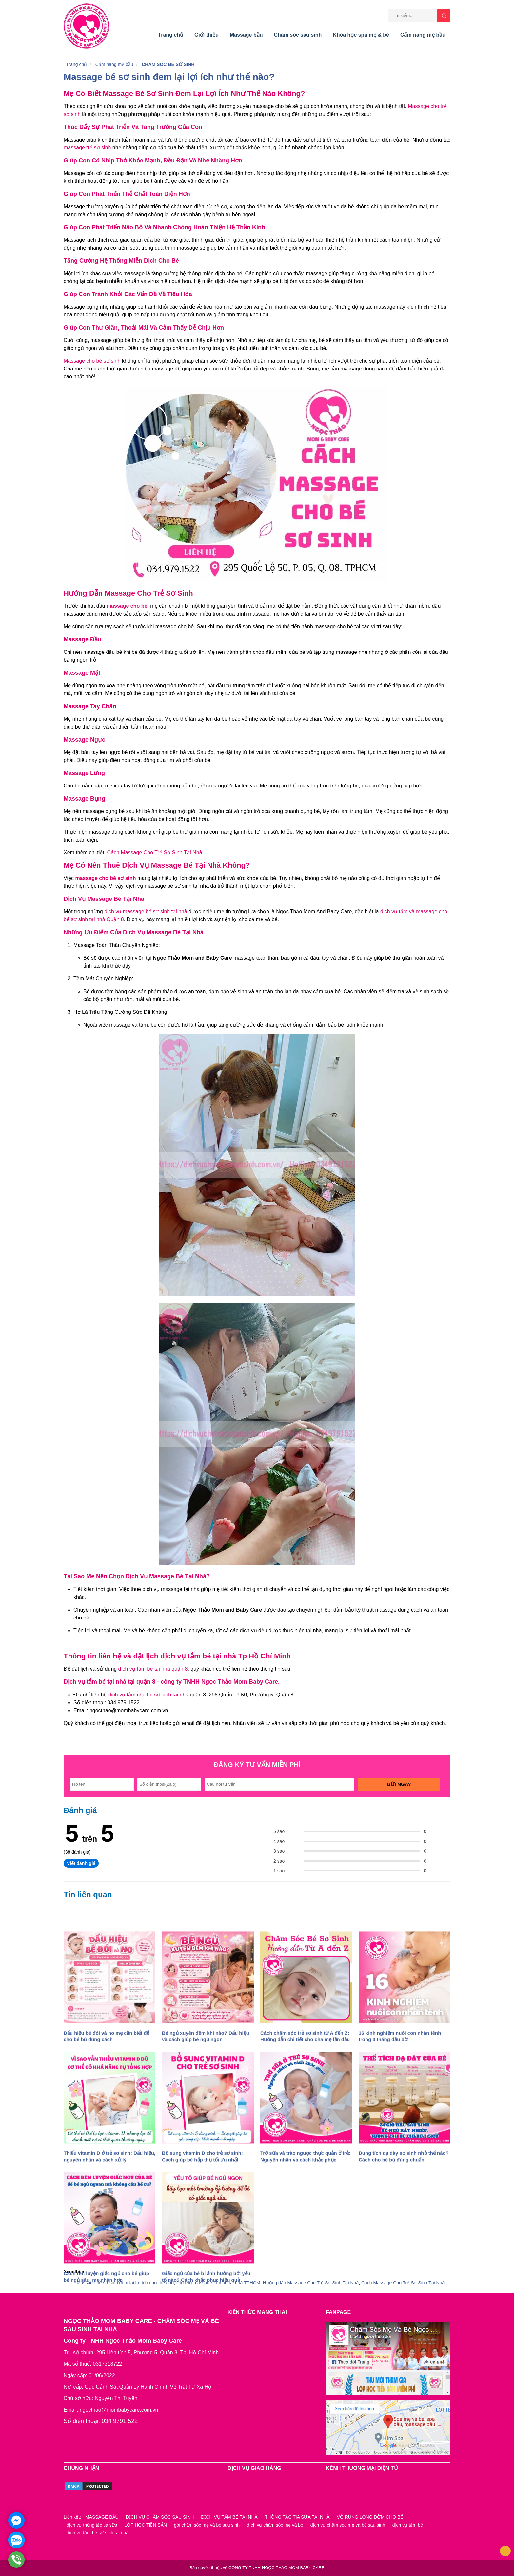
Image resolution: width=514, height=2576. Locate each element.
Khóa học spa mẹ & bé (361, 35)
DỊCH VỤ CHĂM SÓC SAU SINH (160, 2517)
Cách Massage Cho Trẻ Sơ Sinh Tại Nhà (154, 852)
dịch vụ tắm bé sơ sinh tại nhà (97, 2532)
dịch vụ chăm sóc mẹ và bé (275, 2525)
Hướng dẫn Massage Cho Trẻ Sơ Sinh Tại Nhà (311, 2282)
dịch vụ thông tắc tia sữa (92, 2525)
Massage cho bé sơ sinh (93, 361)
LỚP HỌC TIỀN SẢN (145, 2525)
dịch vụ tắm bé (407, 2525)
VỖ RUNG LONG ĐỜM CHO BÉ (370, 2517)
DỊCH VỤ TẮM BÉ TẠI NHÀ (229, 2517)
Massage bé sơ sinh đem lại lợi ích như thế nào (125, 2282)
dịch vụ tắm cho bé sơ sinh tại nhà (148, 1694)
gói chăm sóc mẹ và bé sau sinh (207, 2525)
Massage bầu (246, 35)
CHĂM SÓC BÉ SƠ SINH (168, 64)
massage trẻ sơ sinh (87, 147)
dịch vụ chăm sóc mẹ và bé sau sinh (347, 2525)
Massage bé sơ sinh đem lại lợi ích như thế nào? (169, 77)
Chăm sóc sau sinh (298, 35)
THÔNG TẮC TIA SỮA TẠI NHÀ (297, 2517)
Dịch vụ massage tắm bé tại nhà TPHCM (218, 2282)
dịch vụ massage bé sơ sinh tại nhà (145, 911)
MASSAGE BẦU (102, 2517)
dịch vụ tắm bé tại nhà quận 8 (152, 1669)
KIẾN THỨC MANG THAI (257, 2312)
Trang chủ (170, 35)
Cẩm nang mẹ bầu (422, 35)
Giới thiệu (206, 35)
